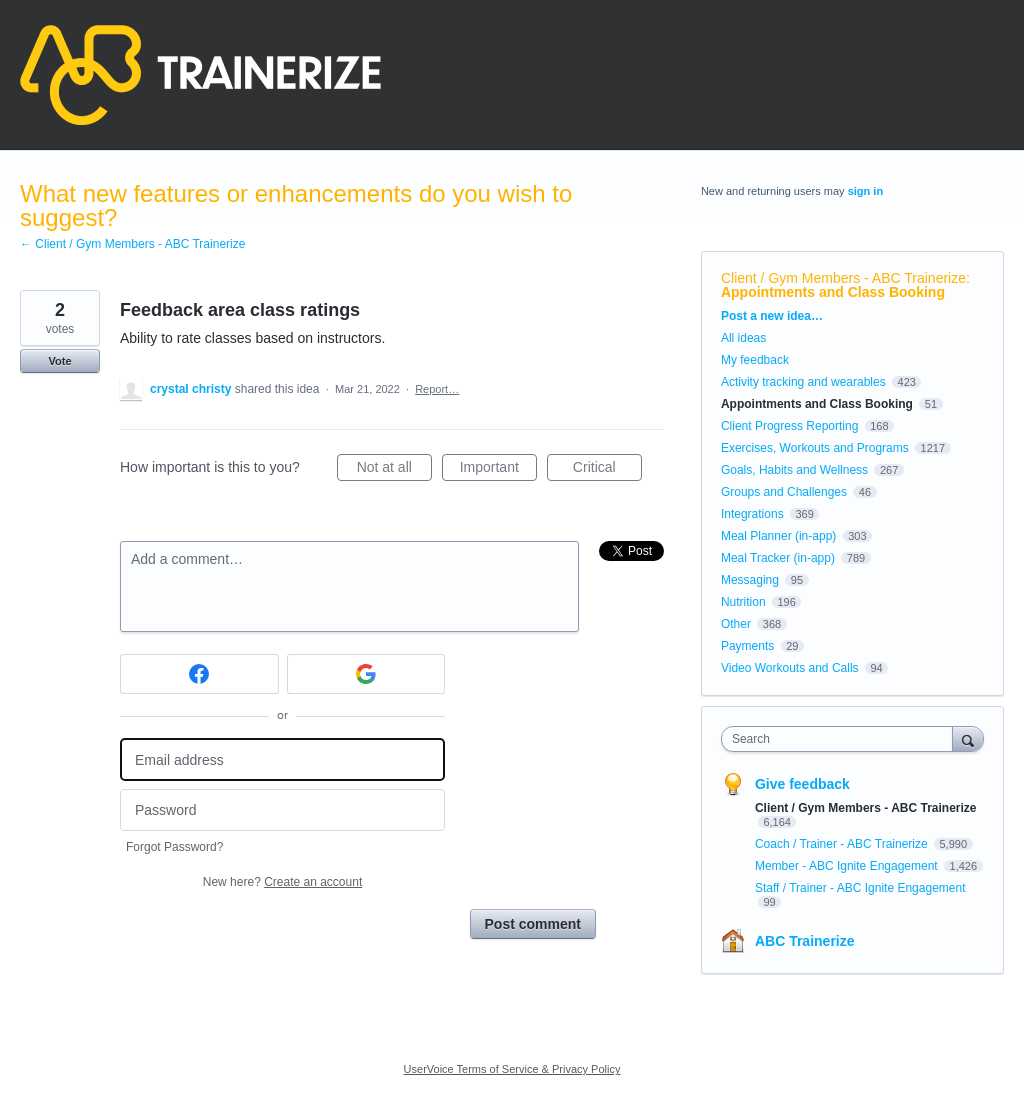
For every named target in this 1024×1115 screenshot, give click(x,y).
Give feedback (802, 784)
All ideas (743, 338)
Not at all (394, 470)
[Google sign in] (366, 674)
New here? (282, 882)
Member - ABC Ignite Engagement (848, 866)
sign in (865, 191)
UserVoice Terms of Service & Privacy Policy (512, 1069)
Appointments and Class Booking (833, 292)
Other (736, 624)
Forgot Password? (174, 847)
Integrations (752, 514)
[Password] (282, 810)
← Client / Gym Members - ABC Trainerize (132, 244)
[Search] (968, 738)
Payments (747, 646)
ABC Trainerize (805, 941)
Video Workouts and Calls (790, 668)
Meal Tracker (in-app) (778, 558)
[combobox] (841, 739)
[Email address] (282, 759)
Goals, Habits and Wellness (794, 470)
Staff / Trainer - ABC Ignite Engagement (860, 888)
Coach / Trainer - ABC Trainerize (843, 844)
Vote (59, 361)
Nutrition (743, 602)
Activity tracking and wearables (803, 382)
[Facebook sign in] (199, 674)
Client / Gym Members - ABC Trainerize (843, 278)
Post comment (533, 924)
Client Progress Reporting (789, 426)
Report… (437, 389)
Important (498, 470)
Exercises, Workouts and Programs (816, 448)
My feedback (755, 360)
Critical (607, 470)
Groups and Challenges (784, 492)
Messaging (750, 580)
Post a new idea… (772, 316)
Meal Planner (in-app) (778, 536)
